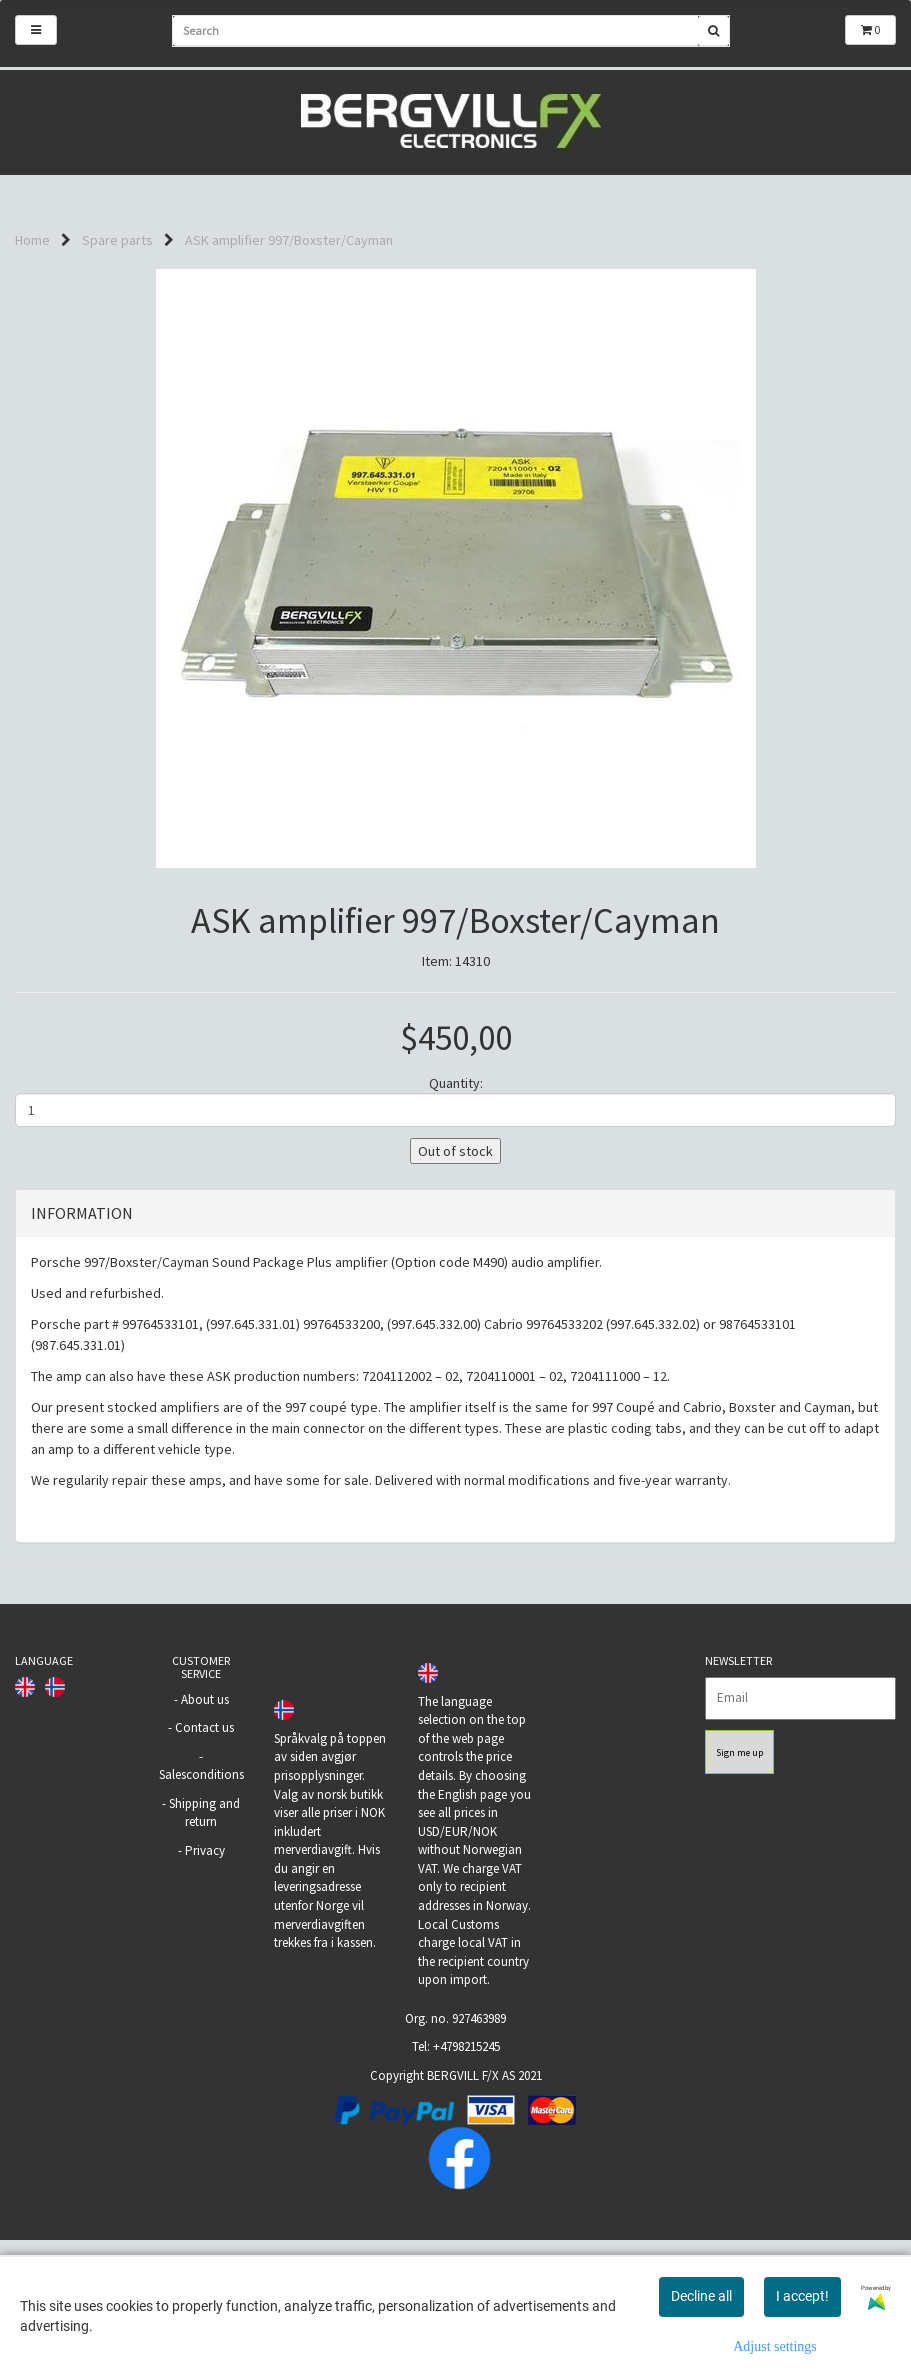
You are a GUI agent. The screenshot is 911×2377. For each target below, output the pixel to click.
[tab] (455, 1314)
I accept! (802, 2296)
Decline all (701, 2296)
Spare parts (117, 240)
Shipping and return (204, 1913)
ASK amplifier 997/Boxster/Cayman (289, 240)
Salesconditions (201, 1874)
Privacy (205, 1950)
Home (32, 240)
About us (205, 1799)
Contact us (204, 1827)
